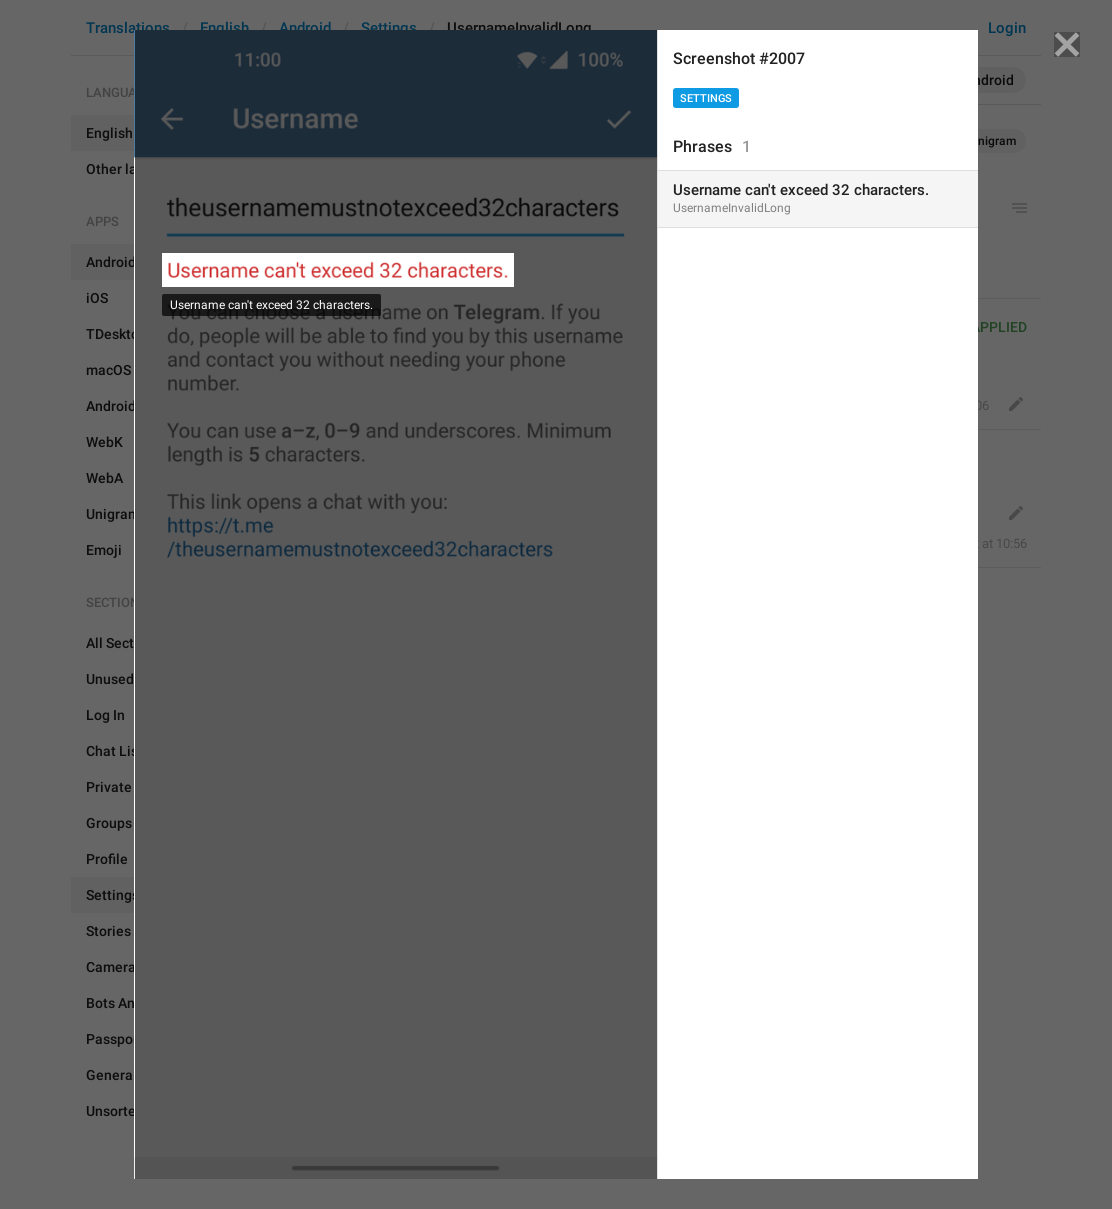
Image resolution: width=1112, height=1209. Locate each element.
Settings (706, 98)
